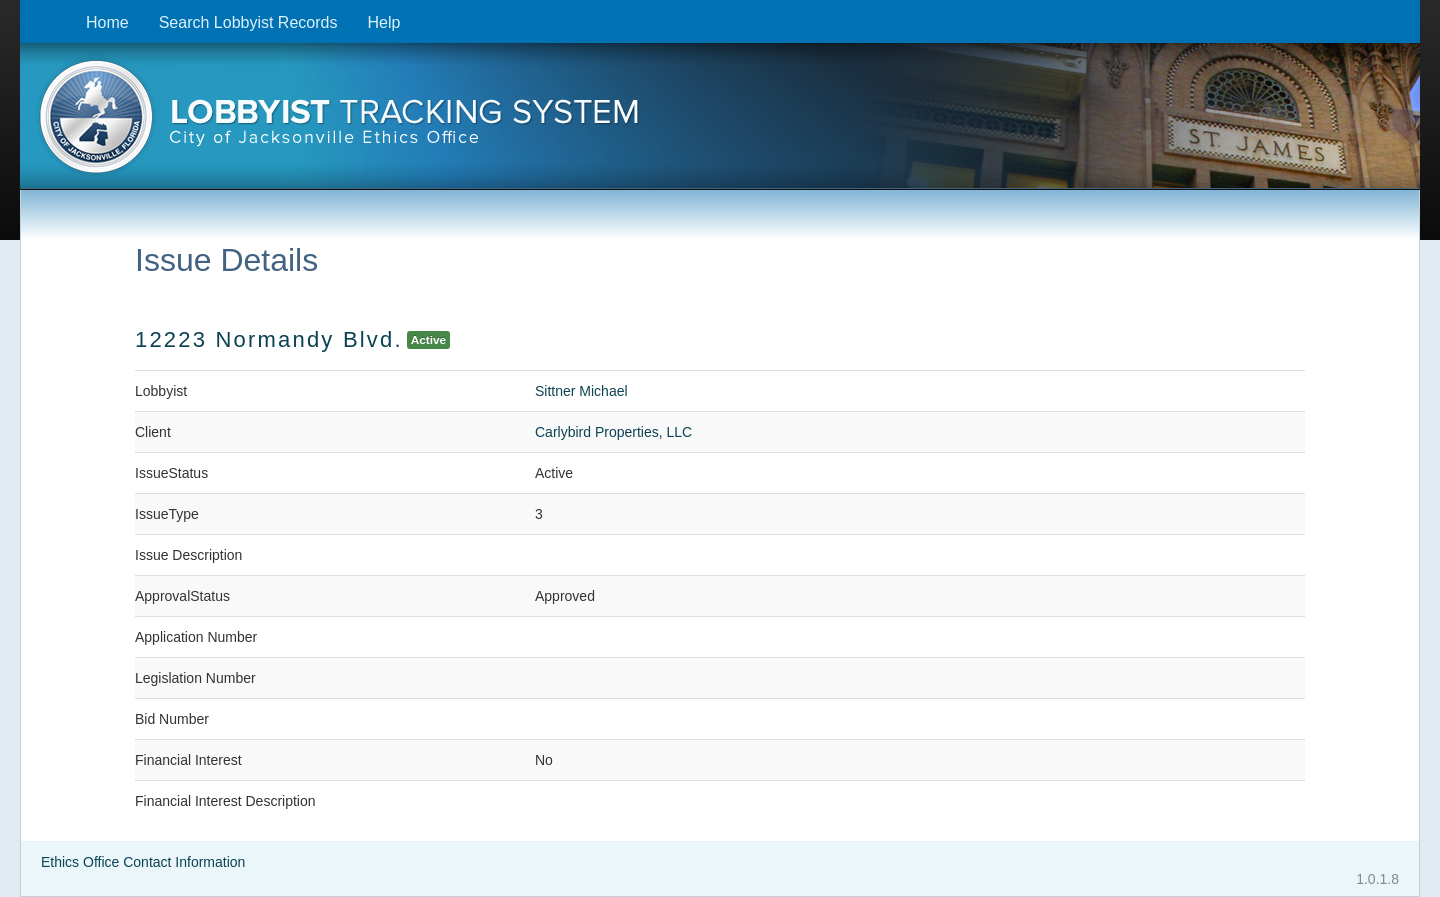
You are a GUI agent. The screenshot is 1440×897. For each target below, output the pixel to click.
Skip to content (35, 10)
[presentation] (720, 123)
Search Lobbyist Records (248, 22)
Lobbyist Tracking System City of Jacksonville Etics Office (720, 123)
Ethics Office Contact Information (143, 862)
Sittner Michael (581, 391)
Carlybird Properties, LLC (613, 432)
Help (383, 22)
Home (107, 22)
